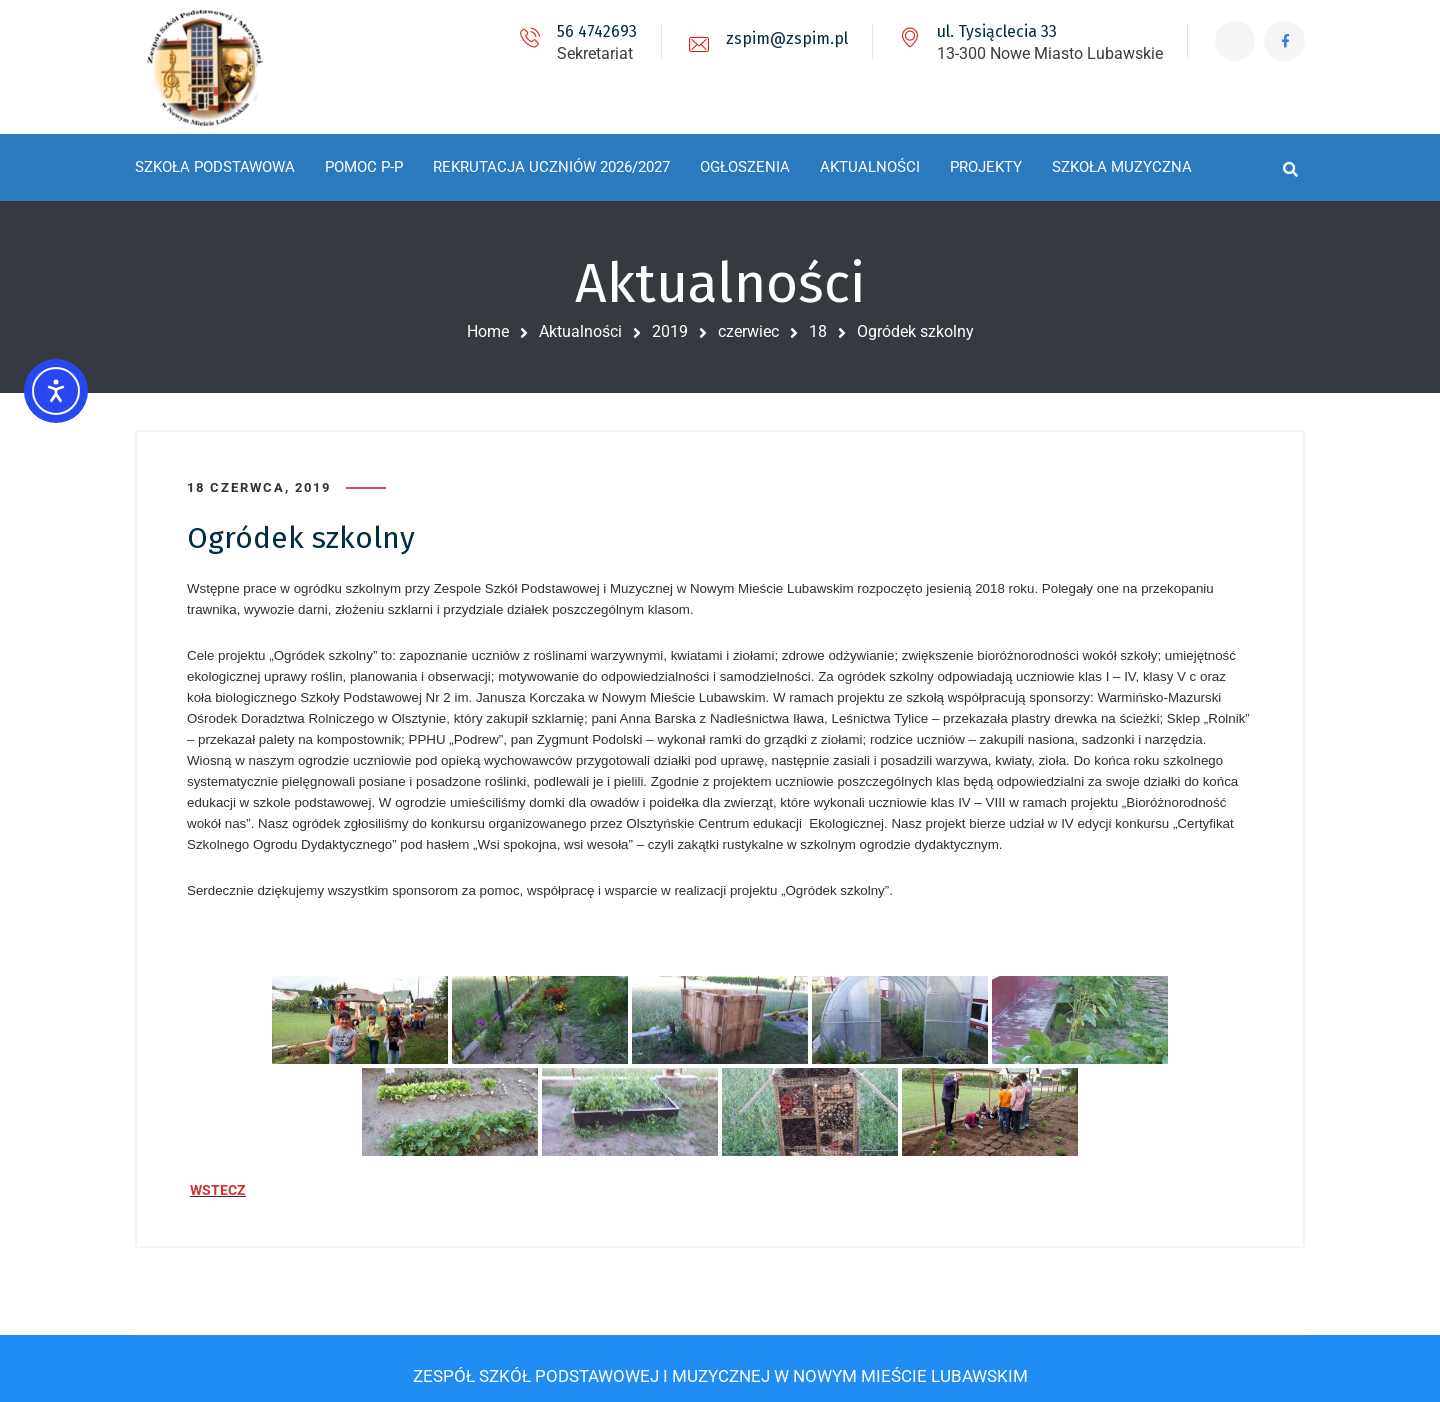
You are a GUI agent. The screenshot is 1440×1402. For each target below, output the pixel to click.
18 (818, 331)
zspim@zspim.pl (778, 38)
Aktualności (580, 331)
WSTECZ (218, 1183)
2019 (670, 331)
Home (488, 331)
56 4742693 (588, 31)
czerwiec (748, 331)
